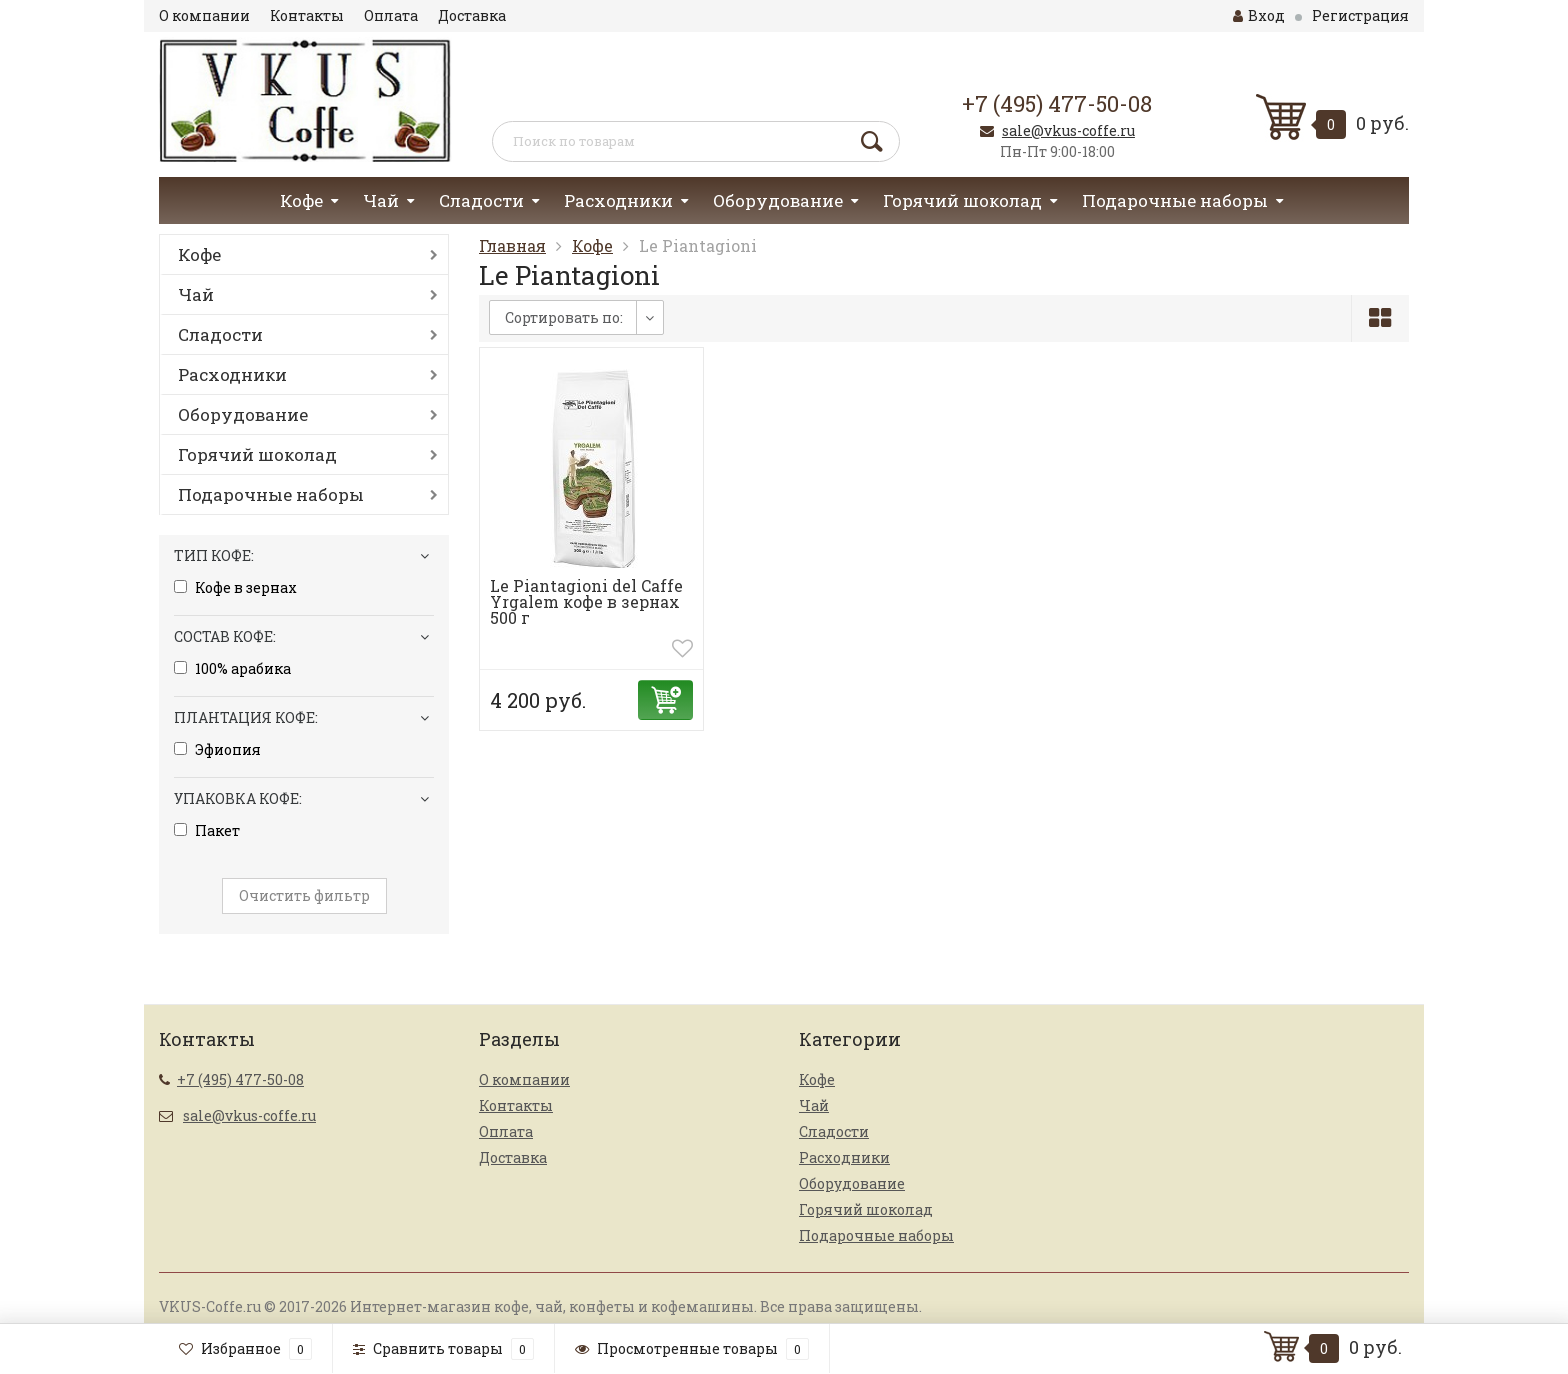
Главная (512, 245)
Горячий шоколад (962, 200)
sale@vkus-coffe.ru (1068, 130)
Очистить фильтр (304, 895)
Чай (381, 200)
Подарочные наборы (1175, 200)
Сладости (481, 200)
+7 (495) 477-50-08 (1057, 103)
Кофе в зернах (235, 588)
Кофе (301, 200)
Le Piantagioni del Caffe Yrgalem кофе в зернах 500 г (586, 601)
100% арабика (232, 669)
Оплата (391, 15)
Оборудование (778, 200)
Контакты (307, 15)
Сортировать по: (564, 317)
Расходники (618, 200)
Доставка (472, 15)
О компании (204, 15)
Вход (1259, 15)
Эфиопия (217, 750)
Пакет (207, 831)
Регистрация (1360, 15)
